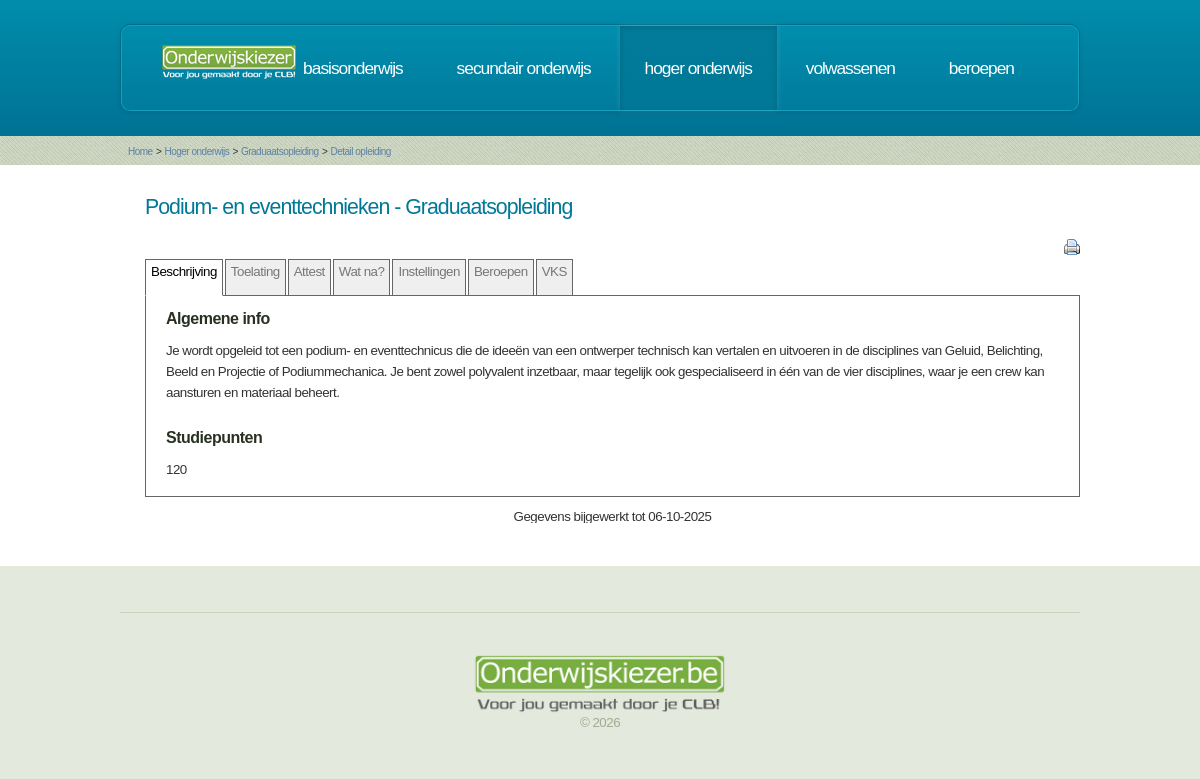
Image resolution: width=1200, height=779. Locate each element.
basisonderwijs (353, 68)
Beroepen (501, 271)
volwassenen (850, 68)
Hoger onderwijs (196, 151)
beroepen (981, 68)
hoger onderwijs (698, 68)
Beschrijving (184, 271)
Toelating (255, 271)
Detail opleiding (360, 151)
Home (140, 151)
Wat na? (362, 271)
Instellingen (428, 271)
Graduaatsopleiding (280, 151)
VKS (554, 271)
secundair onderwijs (524, 68)
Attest (309, 271)
